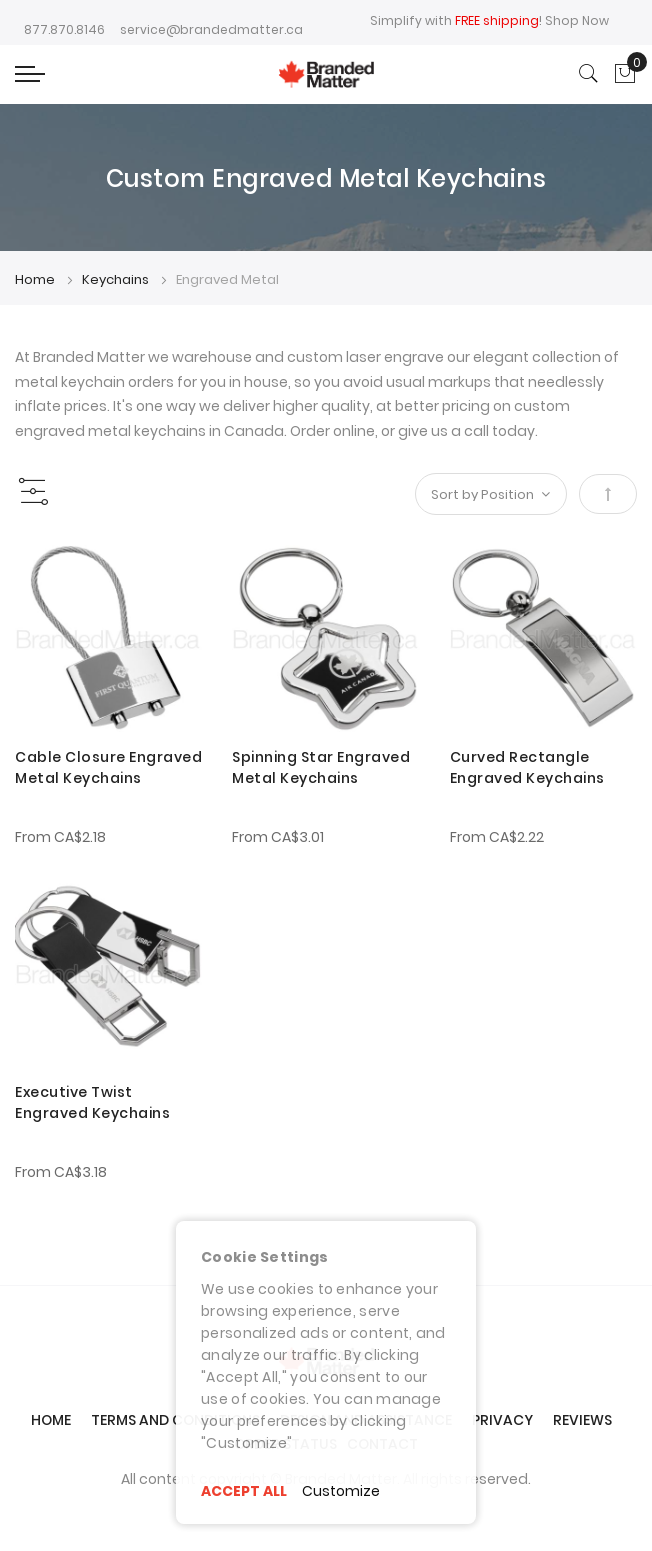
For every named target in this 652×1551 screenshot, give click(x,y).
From (60, 837)
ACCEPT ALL (244, 1491)
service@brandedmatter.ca (211, 29)
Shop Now (577, 20)
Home (36, 279)
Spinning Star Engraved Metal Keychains (321, 767)
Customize (341, 1491)
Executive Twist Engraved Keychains (92, 1102)
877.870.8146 (64, 29)
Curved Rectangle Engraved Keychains (527, 767)
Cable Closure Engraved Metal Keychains (108, 767)
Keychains (117, 279)
